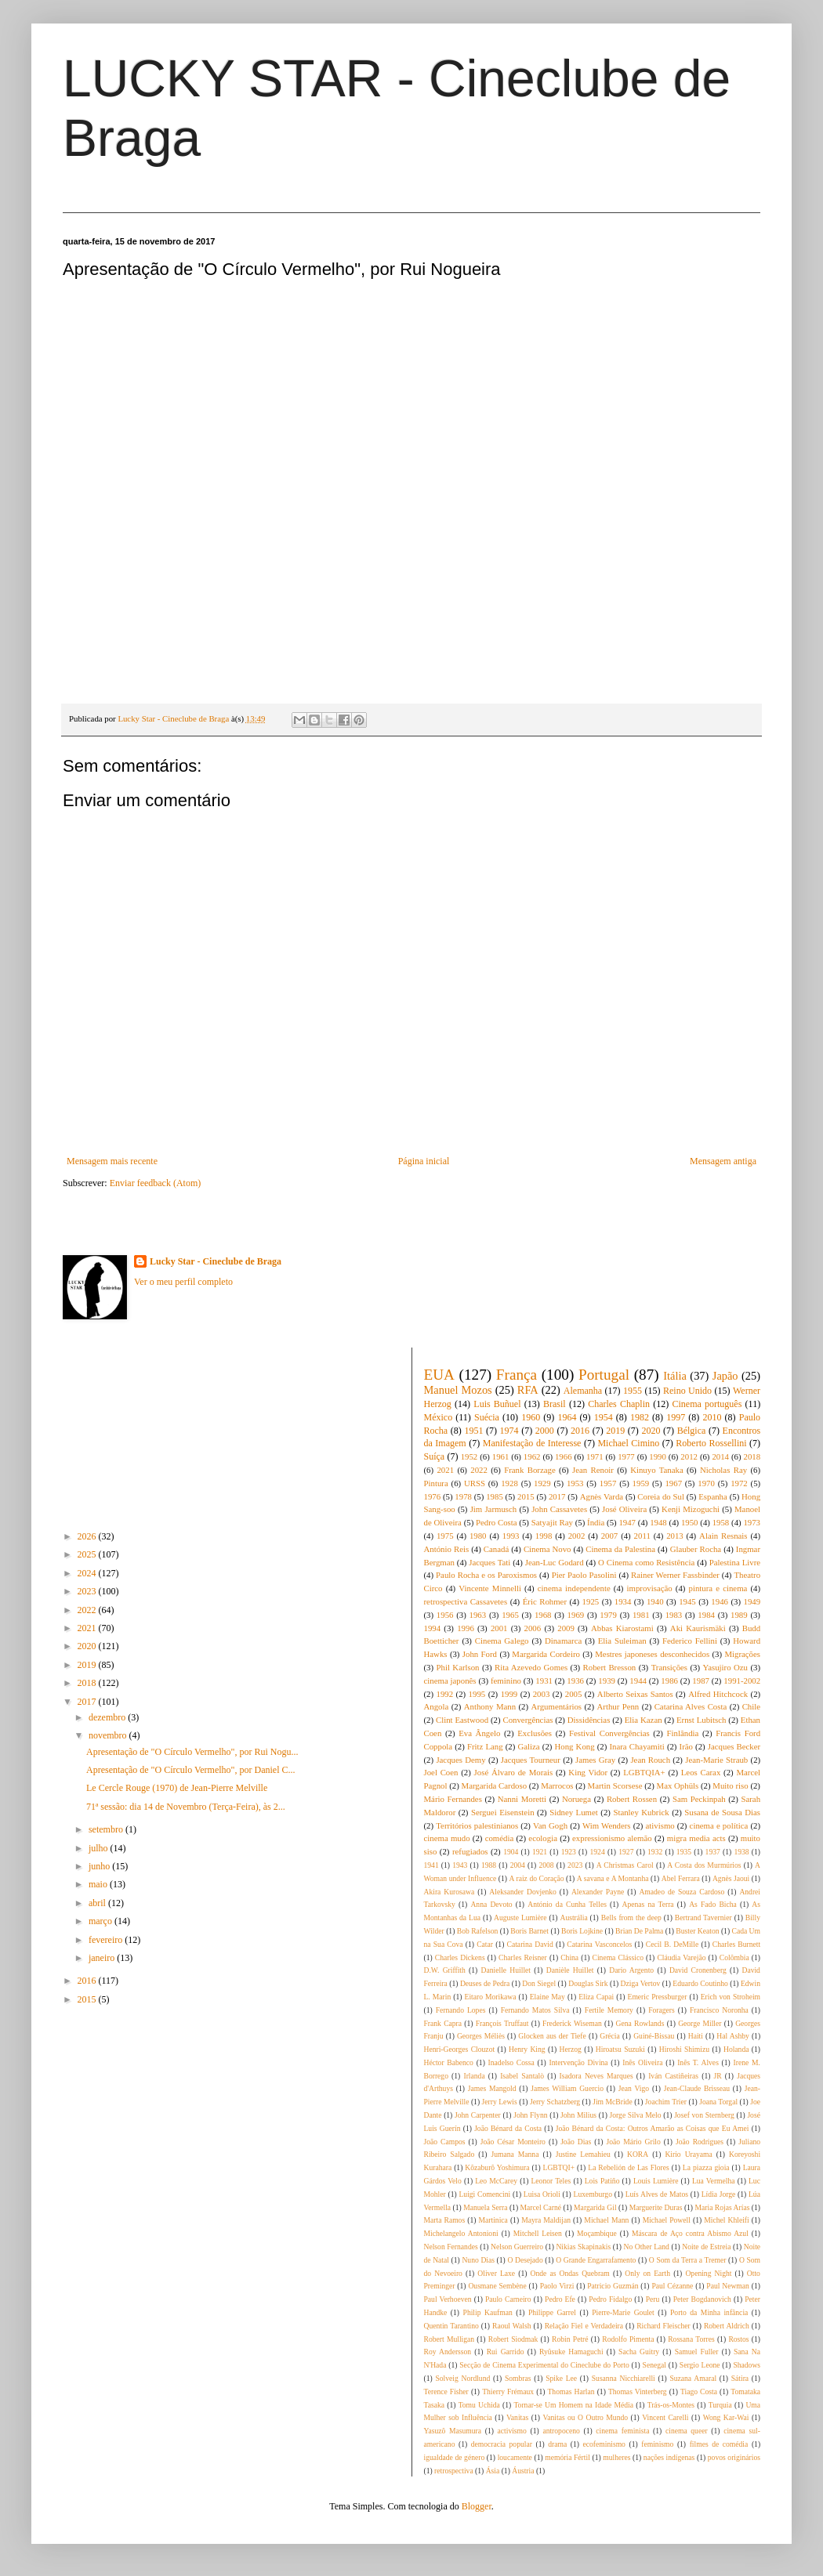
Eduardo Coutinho (700, 1983)
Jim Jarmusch (493, 1509)
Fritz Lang (485, 1746)
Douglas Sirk (587, 1983)
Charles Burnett (736, 1944)
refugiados (470, 1851)
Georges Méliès (481, 2035)
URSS (474, 1483)
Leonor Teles (551, 2180)
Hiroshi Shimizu (684, 2049)
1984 (706, 1614)
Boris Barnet (529, 1931)
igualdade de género (454, 2457)
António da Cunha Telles (567, 1904)
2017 (88, 1701)
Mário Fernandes (453, 1799)
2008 (545, 1865)
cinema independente (574, 1588)
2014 (720, 1456)
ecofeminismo (604, 2444)
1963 (478, 1614)
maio (99, 1884)
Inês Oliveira (642, 2062)
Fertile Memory (609, 2010)
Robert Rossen (632, 1799)
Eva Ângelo (479, 1733)
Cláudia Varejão (681, 1957)
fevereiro (107, 1939)
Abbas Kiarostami (622, 1628)
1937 (712, 1851)
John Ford (479, 1654)
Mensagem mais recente (112, 1161)
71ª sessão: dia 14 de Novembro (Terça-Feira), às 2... (185, 1806)
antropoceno (560, 2430)
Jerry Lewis (499, 2101)
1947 (627, 1522)
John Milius (578, 2115)
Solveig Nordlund (462, 2378)
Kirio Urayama (688, 2154)
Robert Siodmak (513, 2339)
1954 (603, 1417)
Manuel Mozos (458, 1390)
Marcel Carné (541, 2207)
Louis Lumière (656, 2180)
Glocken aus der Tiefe (552, 2035)
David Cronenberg (698, 1970)
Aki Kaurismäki (698, 1628)
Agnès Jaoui (730, 1878)
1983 (674, 1614)
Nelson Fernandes (451, 2246)
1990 (657, 1456)
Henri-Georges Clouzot (459, 2049)
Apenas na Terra (647, 1904)
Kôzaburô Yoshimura (497, 2167)
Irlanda (473, 2075)
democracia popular (501, 2444)
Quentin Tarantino (451, 2325)
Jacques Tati (489, 1562)
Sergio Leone (700, 2365)
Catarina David (530, 1944)
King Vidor (587, 1772)
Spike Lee (561, 2378)
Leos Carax (701, 1772)
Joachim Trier (666, 2101)
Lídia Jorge (719, 2194)
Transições (669, 1667)
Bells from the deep (631, 1917)
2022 (88, 1610)
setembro (107, 1829)
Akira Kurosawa (449, 1891)
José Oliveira (624, 1509)
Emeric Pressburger (657, 1996)
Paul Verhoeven (448, 2299)
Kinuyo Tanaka (656, 1469)
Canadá (496, 1549)
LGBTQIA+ (644, 1772)
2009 (566, 1628)
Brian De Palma (639, 1931)
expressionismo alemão (612, 1838)
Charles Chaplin (619, 1403)
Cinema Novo (547, 1549)
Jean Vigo (633, 2088)
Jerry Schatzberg (555, 2101)
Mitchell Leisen (537, 2233)
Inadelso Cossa (511, 2062)
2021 (88, 1628)
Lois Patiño (602, 2180)
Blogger (476, 2506)
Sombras (518, 2378)
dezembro (108, 1717)
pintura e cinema (718, 1588)
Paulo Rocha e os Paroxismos (486, 1574)
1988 (488, 1865)
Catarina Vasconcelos (599, 1944)
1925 (591, 1601)
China (569, 1957)
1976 (432, 1496)
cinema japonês (450, 1680)
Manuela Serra (485, 2207)
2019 (88, 1664)
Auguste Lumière (520, 1917)
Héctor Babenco (448, 2062)
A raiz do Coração (536, 1878)
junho (100, 1866)
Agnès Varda (601, 1496)
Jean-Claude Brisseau (697, 2088)
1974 (509, 1430)
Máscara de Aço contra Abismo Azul (690, 2233)
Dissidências (589, 1719)
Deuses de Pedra (484, 1983)
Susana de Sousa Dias (722, 1812)
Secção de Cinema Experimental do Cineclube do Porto (544, 2365)
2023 (88, 1591)
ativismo (659, 1825)
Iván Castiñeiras (673, 2075)
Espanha (712, 1496)
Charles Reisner (523, 1957)
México (438, 1417)
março (101, 1921)
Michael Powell (667, 2220)
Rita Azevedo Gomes (531, 1667)
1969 (576, 1614)
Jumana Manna (514, 2154)
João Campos (445, 2141)
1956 (445, 1614)
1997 (675, 1417)
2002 (577, 1535)
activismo (512, 2430)
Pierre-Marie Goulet (623, 2312)
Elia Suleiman (622, 1640)
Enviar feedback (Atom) (155, 1183)
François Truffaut (502, 2023)
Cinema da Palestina (620, 1549)
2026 (88, 1536)
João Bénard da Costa (508, 2128)
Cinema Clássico (618, 1957)
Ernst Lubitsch (701, 1719)
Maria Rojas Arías (722, 2207)
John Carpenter (478, 2115)
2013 (674, 1535)
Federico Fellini (689, 1640)
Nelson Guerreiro (517, 2246)
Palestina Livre (734, 1562)
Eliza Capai (596, 1996)
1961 (500, 1456)
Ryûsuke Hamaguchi (571, 2351)
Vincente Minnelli (490, 1588)
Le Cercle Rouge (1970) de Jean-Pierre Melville (176, 1787)
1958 (721, 1522)
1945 (687, 1601)
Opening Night (708, 2273)
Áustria (523, 2470)
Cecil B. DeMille (672, 1944)
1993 (511, 1535)
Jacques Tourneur (530, 1759)
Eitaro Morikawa (491, 1996)
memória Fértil (567, 2457)
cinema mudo (447, 1838)
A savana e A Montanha (613, 1878)
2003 (541, 1694)
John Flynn (530, 2115)
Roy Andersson (448, 2351)
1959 (641, 1483)
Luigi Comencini (484, 2194)
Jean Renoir (593, 1469)
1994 (432, 1628)
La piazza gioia (706, 2167)
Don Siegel (539, 1983)
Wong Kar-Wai (726, 2417)
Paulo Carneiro (508, 2299)
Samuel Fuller (697, 2351)
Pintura (436, 1483)
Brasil (554, 1403)
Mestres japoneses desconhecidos (652, 1654)
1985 (494, 1496)
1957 (608, 1483)
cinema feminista (622, 2430)
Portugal (603, 1374)
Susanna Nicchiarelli (623, 2378)
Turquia (720, 2405)
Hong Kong (575, 1746)
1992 (445, 1694)
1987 (700, 1680)
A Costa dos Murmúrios (704, 1865)
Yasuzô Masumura (453, 2430)
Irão (686, 1746)
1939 (606, 1680)
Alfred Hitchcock (718, 1694)
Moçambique (597, 2233)
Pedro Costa (496, 1522)
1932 (654, 1851)
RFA (527, 1390)
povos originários (734, 2457)
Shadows (746, 2365)
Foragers (661, 2010)
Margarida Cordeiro (546, 1654)
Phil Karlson (458, 1667)
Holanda (736, 2049)
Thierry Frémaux (508, 2391)
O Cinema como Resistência (646, 1562)
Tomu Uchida (479, 2405)
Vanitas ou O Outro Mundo (585, 2417)
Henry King (527, 2049)
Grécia (610, 2035)
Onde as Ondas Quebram (570, 2273)
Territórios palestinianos (477, 1825)
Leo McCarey (496, 2180)
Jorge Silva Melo (636, 2115)
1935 (683, 1851)
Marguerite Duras (656, 2207)
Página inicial (424, 1161)
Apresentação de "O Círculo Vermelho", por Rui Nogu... (192, 1751)
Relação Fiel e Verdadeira (584, 2325)
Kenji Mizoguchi (691, 1509)
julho (100, 1848)
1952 (469, 1456)
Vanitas (517, 2417)
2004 (517, 1865)
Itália (675, 1375)
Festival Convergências (609, 1733)
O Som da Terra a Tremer (688, 2260)
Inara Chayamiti (636, 1746)
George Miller (699, 2023)
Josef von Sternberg (704, 2115)
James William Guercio (567, 2088)
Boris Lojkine (582, 1931)
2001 (499, 1628)
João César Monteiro (513, 2141)
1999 (509, 1694)
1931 (544, 1680)
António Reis (447, 1549)
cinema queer (686, 2430)
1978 (463, 1496)
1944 (638, 1680)
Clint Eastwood (462, 1719)
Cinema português (706, 1403)
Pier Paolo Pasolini (584, 1574)
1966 (563, 1456)
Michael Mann (606, 2220)
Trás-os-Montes (670, 2405)
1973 (751, 1522)
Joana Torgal (718, 2101)
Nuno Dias (478, 2260)
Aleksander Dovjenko (522, 1891)
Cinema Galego (502, 1640)
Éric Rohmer (545, 1601)
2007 (609, 1535)
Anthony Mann (490, 1706)
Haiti (695, 2035)
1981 (641, 1614)
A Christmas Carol (625, 1865)
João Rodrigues (699, 2141)
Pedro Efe (560, 2299)
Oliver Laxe (496, 2273)
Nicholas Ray (723, 1469)
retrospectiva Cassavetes (466, 1601)
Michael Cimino (628, 1443)
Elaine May (547, 1996)
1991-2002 (741, 1680)
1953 (575, 1483)
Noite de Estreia (706, 2246)
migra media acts (696, 1838)
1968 (543, 1614)
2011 (642, 1535)
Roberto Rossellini (711, 1443)
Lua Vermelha (713, 2180)
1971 (595, 1456)
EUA (439, 1374)
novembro (109, 1735)
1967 (673, 1483)
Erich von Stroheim (730, 1996)
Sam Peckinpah (699, 1799)
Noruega (576, 1799)
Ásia (493, 2470)
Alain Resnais (723, 1535)
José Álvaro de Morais (513, 1772)
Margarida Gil (595, 2207)
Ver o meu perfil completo (183, 1281)
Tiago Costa (698, 2391)
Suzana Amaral (692, 2378)
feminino (506, 1680)
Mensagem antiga (723, 1161)
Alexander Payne (597, 1891)
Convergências (527, 1719)
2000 (544, 1430)
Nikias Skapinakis (583, 2246)
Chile (751, 1706)
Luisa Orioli (542, 2194)
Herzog (571, 2049)
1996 (465, 1628)
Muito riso (730, 1785)
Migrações (742, 1654)
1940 (655, 1601)
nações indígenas (669, 2457)
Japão (725, 1375)
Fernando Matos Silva (535, 2010)
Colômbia (734, 1957)
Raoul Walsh (511, 2325)
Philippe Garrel (552, 2312)
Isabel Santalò (522, 2075)
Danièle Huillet (570, 1970)
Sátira (740, 2378)
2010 (711, 1417)
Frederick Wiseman (572, 2023)
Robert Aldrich (726, 2325)
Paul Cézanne (672, 2285)
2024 (88, 1573)
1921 (539, 1851)
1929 (542, 1483)
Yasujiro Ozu (725, 1667)
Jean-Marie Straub (716, 1759)
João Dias (575, 2141)
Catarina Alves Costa (690, 1706)
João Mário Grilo (634, 2141)
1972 (739, 1483)
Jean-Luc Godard (554, 1562)
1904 (510, 1851)
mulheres (616, 2457)
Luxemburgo (593, 2194)
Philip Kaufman (488, 2312)
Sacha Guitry (638, 2351)
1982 (639, 1417)
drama (557, 2444)
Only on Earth (647, 2273)
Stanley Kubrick (641, 1812)
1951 (473, 1430)
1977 (626, 1456)
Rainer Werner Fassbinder (675, 1574)
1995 (477, 1694)
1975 (445, 1535)
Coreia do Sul (660, 1496)
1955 (632, 1390)
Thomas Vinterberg (637, 2391)
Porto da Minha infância (709, 2312)
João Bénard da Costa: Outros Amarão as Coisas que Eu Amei (652, 2128)
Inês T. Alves (698, 2062)
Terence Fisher (446, 2391)
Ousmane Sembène (497, 2285)
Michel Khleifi (726, 2220)
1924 (596, 1851)
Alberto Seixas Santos (635, 1694)
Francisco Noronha (719, 2010)
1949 (752, 1601)
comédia (499, 1838)
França (516, 1374)
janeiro (103, 1957)
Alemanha (583, 1390)
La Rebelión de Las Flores (628, 2167)
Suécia (486, 1417)
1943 (459, 1865)
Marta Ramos (445, 2220)
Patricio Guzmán (612, 2285)
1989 (739, 1614)
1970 (706, 1483)
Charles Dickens (460, 1957)
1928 (509, 1483)
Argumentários (556, 1706)
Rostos (738, 2339)
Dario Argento (631, 1970)
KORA (637, 2154)
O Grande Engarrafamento (596, 2260)
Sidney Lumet (573, 1812)
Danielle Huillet (506, 1970)
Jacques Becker (734, 1746)
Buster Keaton (697, 1931)
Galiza (528, 1746)
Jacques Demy (460, 1759)
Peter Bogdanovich (702, 2299)
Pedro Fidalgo (610, 2299)
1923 (568, 1851)
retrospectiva (453, 2470)
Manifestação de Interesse (532, 1443)
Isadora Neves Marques (596, 2075)
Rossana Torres (691, 2339)
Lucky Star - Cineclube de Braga (215, 1261)
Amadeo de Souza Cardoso (681, 1891)
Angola (436, 1706)
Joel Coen (441, 1772)
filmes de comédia (719, 2444)
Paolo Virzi (557, 2285)
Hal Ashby (732, 2035)
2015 (88, 1999)
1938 (741, 1851)
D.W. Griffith (445, 1970)
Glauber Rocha (695, 1549)
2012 (689, 1456)
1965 (510, 1614)
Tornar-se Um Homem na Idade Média (573, 2405)
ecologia (542, 1838)
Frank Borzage (530, 1469)
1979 (608, 1614)
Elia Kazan (643, 1719)
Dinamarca (563, 1640)
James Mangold (492, 2088)
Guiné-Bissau (653, 2035)
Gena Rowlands (640, 2023)
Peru (653, 2299)
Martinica (493, 2220)
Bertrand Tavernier (703, 1917)
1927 (625, 1851)
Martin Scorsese (615, 1785)
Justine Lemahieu (583, 2154)
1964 (566, 1417)
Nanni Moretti (522, 1799)
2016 (88, 1980)
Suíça (434, 1456)
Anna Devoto (491, 1904)
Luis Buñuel (496, 1403)
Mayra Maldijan (546, 2220)
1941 (431, 1865)
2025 (88, 1554)
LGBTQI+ (559, 2167)
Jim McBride (612, 2101)
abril (98, 1903)
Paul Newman (727, 2285)
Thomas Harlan (570, 2391)
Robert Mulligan (449, 2339)
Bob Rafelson (478, 1931)
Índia (595, 1522)
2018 (88, 1682)
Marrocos (557, 1785)
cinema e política (719, 1825)
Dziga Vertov (641, 1983)
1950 (689, 1522)
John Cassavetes (559, 1509)
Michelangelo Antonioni (461, 2233)
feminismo (657, 2444)
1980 (478, 1535)
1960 (530, 1417)
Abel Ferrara (681, 1878)
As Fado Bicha (713, 1904)
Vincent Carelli (665, 2417)
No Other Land (646, 2246)
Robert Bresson (609, 1667)
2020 (88, 1646)
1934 (623, 1601)
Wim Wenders (606, 1825)
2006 (533, 1628)
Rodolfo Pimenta (628, 2339)
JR (718, 2075)
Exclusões (534, 1733)
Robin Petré (570, 2339)
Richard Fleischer (663, 2325)
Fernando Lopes (461, 2010)
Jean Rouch (650, 1759)
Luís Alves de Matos (656, 2194)
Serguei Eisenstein (503, 1812)
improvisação (650, 1588)
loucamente (515, 2457)
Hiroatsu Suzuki (620, 2049)
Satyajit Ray (552, 1522)
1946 (719, 1601)
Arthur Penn (617, 1706)
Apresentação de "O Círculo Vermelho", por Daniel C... (190, 1769)
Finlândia (683, 1733)
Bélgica (691, 1430)
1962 (532, 1456)
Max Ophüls (678, 1785)
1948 (658, 1522)
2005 (573, 1694)
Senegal (654, 2365)
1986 (669, 1680)
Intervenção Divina (578, 2062)
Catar (485, 1944)
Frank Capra (443, 2023)
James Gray (595, 1759)
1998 (544, 1535)
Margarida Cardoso (495, 1785)
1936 (575, 1680)
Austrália (574, 1917)
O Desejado (524, 2260)
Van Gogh (550, 1825)
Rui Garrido (505, 2351)
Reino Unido (687, 1390)
